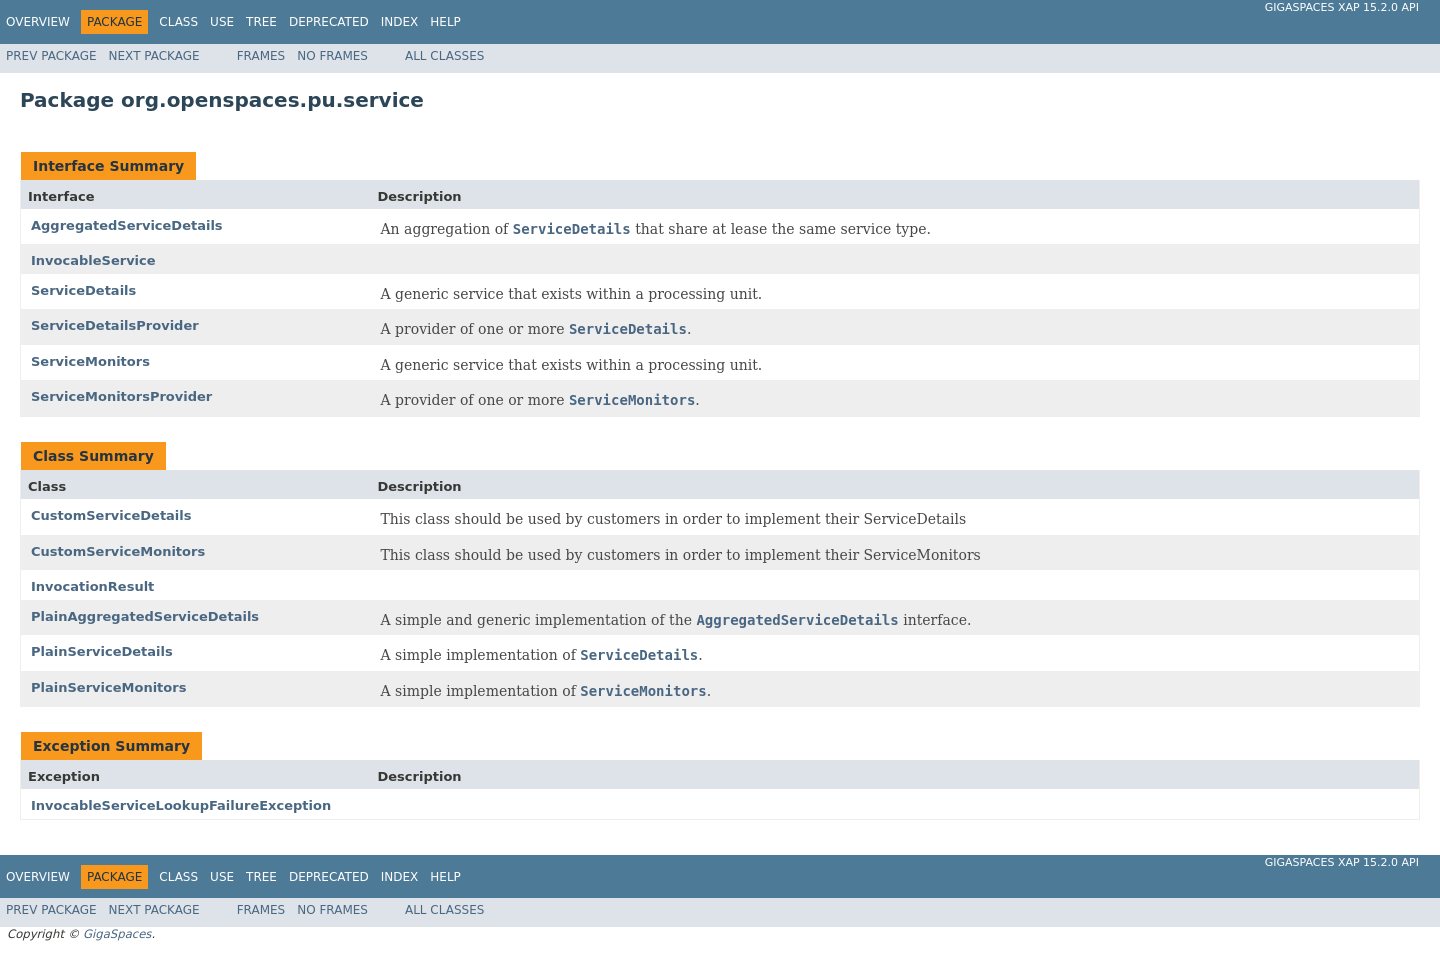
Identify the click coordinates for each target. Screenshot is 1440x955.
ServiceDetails (83, 290)
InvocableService (93, 260)
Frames (261, 56)
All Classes (444, 56)
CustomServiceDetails (111, 515)
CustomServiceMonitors (118, 551)
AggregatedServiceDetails (127, 225)
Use (222, 22)
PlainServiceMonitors (108, 687)
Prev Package (51, 56)
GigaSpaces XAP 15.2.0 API (1342, 7)
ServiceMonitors (90, 361)
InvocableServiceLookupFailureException (181, 805)
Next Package (154, 56)
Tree (261, 22)
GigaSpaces (117, 934)
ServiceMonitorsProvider (121, 396)
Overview (38, 22)
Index (400, 22)
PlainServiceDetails (102, 651)
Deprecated (329, 22)
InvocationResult (92, 586)
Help (445, 22)
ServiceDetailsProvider (115, 325)
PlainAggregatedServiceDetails (145, 616)
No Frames (332, 56)
